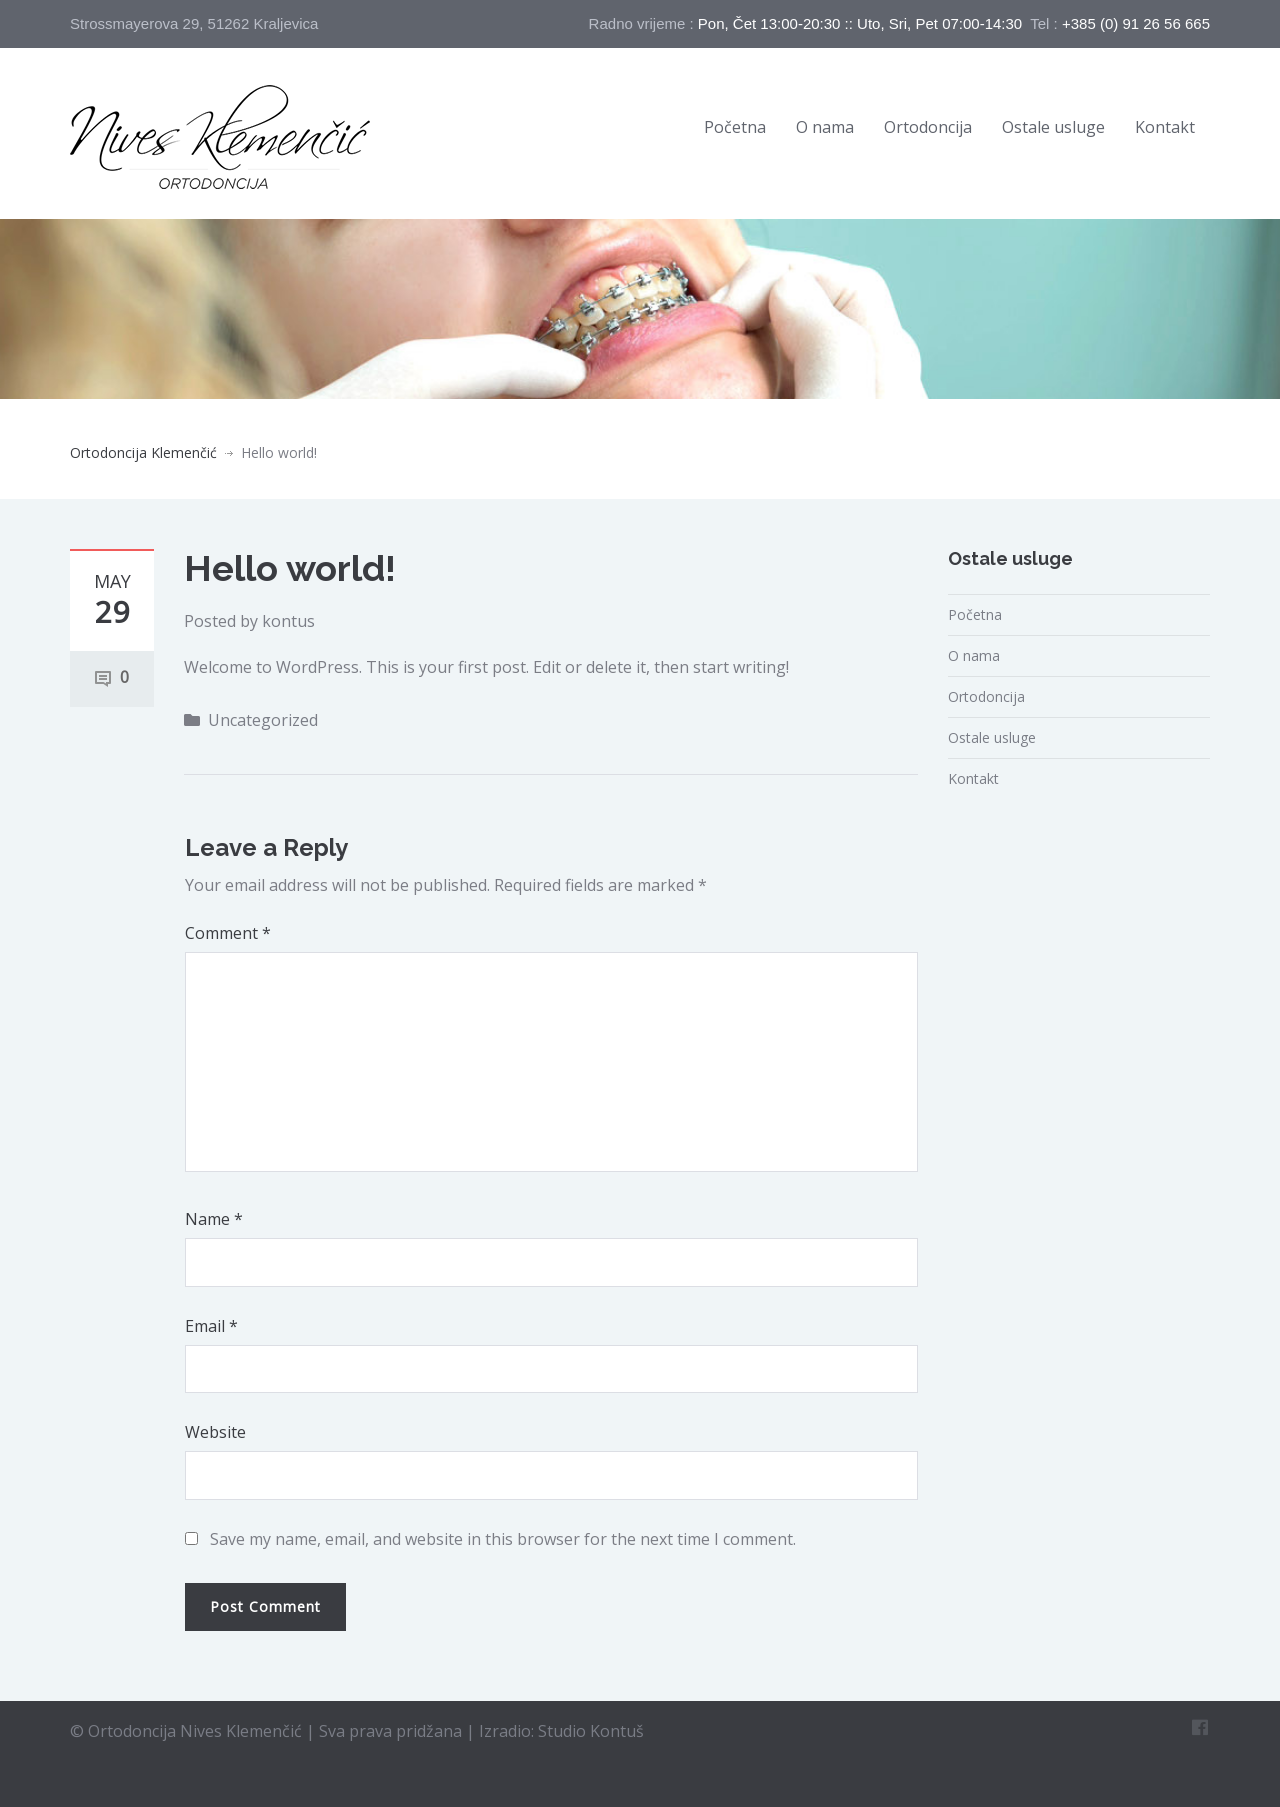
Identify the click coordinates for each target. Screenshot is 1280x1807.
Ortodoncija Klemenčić (143, 452)
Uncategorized (263, 720)
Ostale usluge (1053, 127)
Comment (228, 933)
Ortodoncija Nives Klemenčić (197, 1725)
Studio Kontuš (591, 1725)
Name (214, 1219)
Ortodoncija (928, 127)
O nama (825, 127)
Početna (735, 127)
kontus (288, 621)
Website (215, 1432)
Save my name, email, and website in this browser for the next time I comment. (503, 1539)
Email (211, 1326)
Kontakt (1165, 127)
